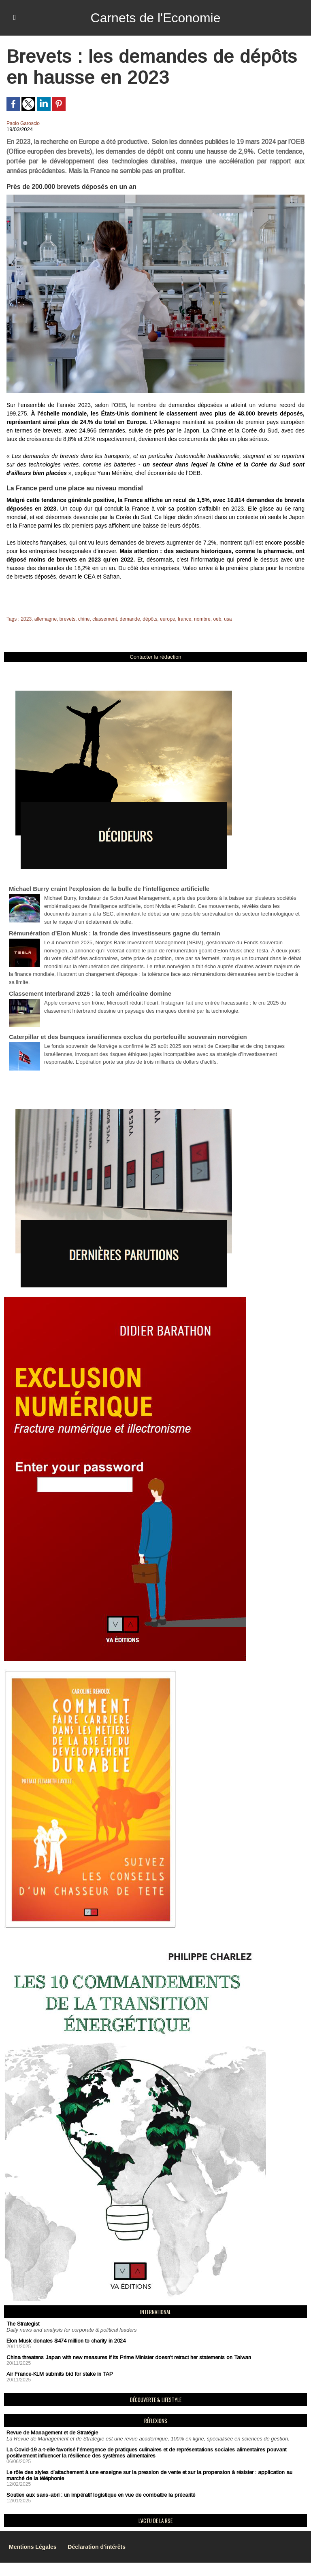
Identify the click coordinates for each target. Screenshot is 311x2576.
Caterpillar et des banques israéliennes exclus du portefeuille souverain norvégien (128, 1036)
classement (104, 619)
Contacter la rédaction (155, 657)
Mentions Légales (32, 2547)
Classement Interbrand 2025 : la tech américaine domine (90, 993)
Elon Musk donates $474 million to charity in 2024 (66, 2341)
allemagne (45, 619)
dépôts (150, 619)
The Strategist (22, 2324)
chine (84, 619)
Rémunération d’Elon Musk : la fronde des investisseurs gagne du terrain (114, 933)
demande (130, 619)
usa (228, 619)
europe (167, 619)
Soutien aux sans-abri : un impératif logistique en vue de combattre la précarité (100, 2495)
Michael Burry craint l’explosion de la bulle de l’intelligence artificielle (109, 888)
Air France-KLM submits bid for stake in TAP (59, 2374)
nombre (202, 619)
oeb (217, 619)
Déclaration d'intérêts (97, 2547)
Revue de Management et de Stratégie (52, 2433)
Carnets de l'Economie (156, 18)
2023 (26, 619)
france (184, 619)
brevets (67, 619)
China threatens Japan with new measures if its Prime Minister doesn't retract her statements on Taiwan (128, 2357)
